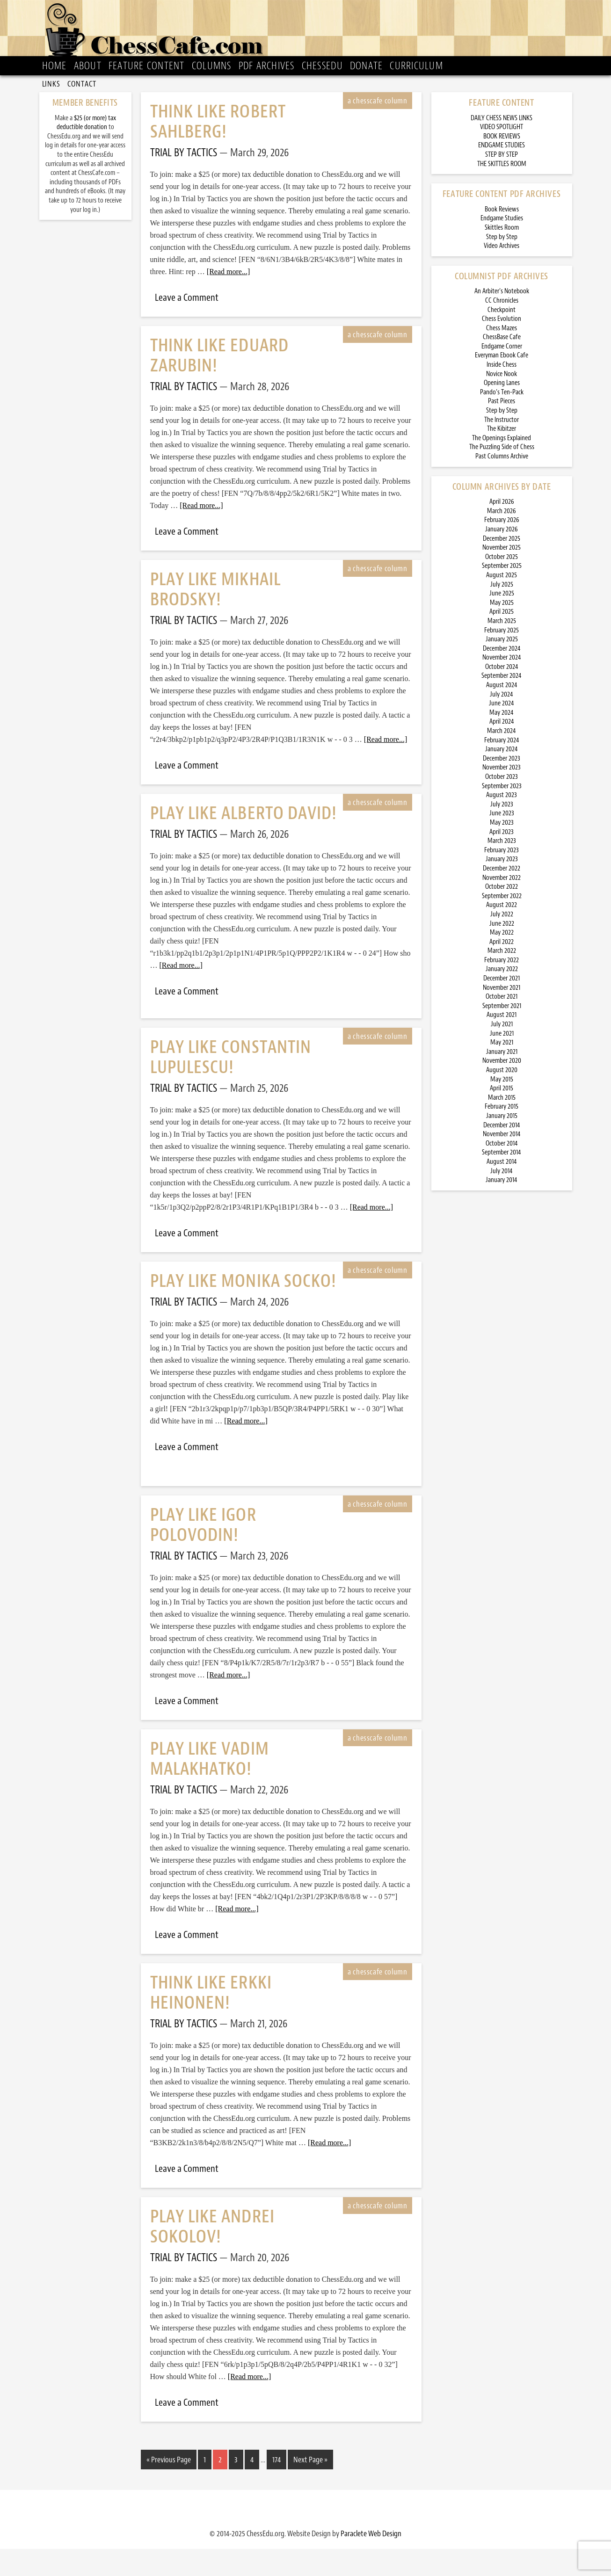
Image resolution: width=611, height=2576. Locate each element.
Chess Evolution (501, 347)
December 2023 (501, 787)
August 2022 (501, 933)
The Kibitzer (501, 457)
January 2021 (501, 1080)
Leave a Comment (186, 326)
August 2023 (501, 824)
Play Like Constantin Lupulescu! (231, 1086)
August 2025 (501, 604)
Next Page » (310, 2488)
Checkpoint (501, 338)
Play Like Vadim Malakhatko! (209, 1787)
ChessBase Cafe (502, 366)
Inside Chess (501, 393)
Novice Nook (501, 403)
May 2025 (502, 631)
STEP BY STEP (501, 183)
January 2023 (502, 888)
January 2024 (501, 778)
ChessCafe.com (308, 33)
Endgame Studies (501, 247)
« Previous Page (168, 2488)
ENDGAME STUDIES (501, 174)
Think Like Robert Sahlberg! (218, 150)
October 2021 (501, 1025)
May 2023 (502, 851)
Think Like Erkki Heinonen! (211, 2021)
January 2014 (501, 1209)
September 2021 (501, 1034)
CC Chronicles (501, 329)
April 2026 (501, 530)
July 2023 (501, 833)
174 (276, 2488)
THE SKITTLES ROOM (501, 193)
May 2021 (501, 1071)
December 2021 (501, 1007)
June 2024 (501, 732)
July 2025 (501, 613)
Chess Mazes (501, 357)
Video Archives (501, 274)
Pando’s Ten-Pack (502, 421)
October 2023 (501, 805)
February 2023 (501, 879)
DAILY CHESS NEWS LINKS (501, 147)
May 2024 (501, 741)
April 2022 (501, 970)
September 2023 (502, 815)
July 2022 (501, 943)
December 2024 (502, 677)
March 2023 (501, 869)
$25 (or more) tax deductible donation (86, 152)
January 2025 (502, 668)
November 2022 (501, 906)
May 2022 (502, 961)
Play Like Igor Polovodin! (203, 1553)
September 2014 (501, 1181)
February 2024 (501, 769)
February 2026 (501, 548)
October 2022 (501, 915)
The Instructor (501, 448)
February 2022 (501, 989)
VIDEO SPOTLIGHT (501, 156)
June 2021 (502, 1062)
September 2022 (502, 925)
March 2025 (501, 650)
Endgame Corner (501, 375)
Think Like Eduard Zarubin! (219, 384)
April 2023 (501, 860)
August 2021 (501, 1043)
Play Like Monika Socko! (243, 1310)
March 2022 (501, 979)
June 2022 (501, 952)
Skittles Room (502, 256)
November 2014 (502, 1163)
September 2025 (502, 594)
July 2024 (501, 723)
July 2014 (501, 1200)
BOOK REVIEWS (501, 165)
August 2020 (501, 1099)
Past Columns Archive (501, 485)
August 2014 (502, 1190)
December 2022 (501, 897)
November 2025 (501, 576)
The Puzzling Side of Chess (501, 476)
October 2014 (502, 1172)
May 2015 (501, 1108)
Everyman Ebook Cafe (501, 384)
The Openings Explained (501, 467)
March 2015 (502, 1126)
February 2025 (501, 659)
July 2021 (502, 1053)
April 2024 (501, 750)
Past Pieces (501, 430)
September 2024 (501, 704)
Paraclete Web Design (371, 2560)
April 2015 (501, 1117)
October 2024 (501, 695)
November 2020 (501, 1089)
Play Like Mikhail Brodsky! (215, 618)
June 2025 (501, 622)
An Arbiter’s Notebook (501, 320)
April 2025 (501, 640)
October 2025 (501, 585)
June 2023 (501, 842)
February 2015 (501, 1135)
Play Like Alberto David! (243, 842)
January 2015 (501, 1144)
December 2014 (501, 1154)
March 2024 (501, 759)
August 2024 (501, 714)
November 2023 (501, 796)
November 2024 (501, 686)
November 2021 (501, 1016)
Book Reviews (502, 238)
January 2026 (501, 558)
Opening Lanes (502, 411)
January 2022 (502, 998)
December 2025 (501, 567)
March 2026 (501, 540)
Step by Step (501, 265)
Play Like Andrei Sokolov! (212, 2255)
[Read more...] (228, 301)
